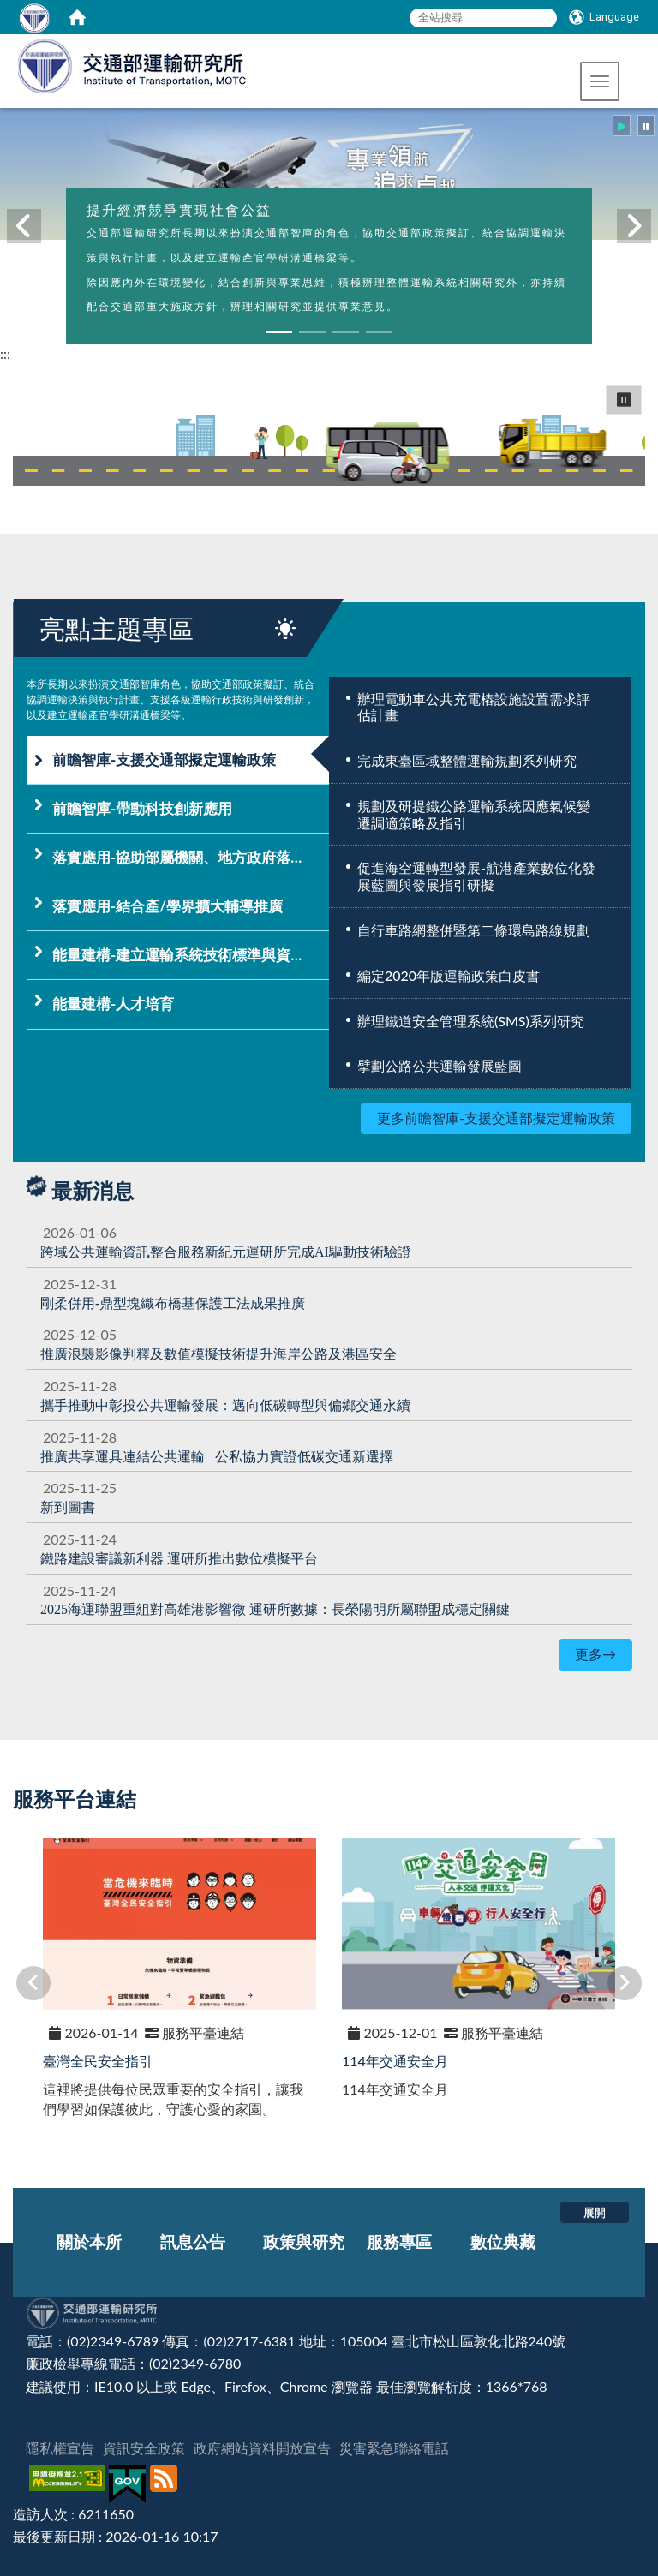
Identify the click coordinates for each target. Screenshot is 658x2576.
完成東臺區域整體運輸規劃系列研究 (467, 760)
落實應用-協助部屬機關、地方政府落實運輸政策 (190, 857)
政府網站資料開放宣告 (262, 2448)
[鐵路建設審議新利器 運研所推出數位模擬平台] (179, 1558)
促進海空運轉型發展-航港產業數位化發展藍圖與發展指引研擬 (476, 876)
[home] (77, 17)
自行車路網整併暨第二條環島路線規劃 (473, 930)
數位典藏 (502, 2241)
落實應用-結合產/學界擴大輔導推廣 (167, 906)
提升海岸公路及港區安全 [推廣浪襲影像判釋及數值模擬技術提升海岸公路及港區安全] (218, 1353)
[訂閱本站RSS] (166, 2484)
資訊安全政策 (144, 2448)
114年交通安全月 (395, 2061)
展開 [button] (594, 2212)
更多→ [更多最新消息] (595, 1654)
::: (5, 353)
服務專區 (399, 2241)
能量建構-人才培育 (113, 1004)
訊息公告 (192, 2241)
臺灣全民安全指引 (98, 2061)
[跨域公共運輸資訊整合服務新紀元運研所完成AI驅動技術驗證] (225, 1251)
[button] (599, 81)
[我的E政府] (129, 2484)
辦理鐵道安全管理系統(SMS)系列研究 (470, 1021)
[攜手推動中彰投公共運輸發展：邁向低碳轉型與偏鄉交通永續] (225, 1404)
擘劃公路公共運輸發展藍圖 (439, 1065)
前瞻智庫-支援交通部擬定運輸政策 (164, 759)
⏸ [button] (623, 399)
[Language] (604, 17)
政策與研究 (303, 2241)
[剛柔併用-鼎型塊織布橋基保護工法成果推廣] (172, 1302)
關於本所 (89, 2241)
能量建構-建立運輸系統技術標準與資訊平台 (190, 955)
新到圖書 (67, 1506)
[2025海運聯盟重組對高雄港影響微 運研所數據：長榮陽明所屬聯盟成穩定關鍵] (275, 1608)
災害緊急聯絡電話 (394, 2448)
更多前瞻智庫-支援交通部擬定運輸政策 (496, 1117)
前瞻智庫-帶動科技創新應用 (142, 808)
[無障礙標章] (69, 2484)
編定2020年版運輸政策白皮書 (448, 975)
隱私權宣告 (60, 2448)
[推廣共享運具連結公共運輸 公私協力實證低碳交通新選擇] (216, 1456)
